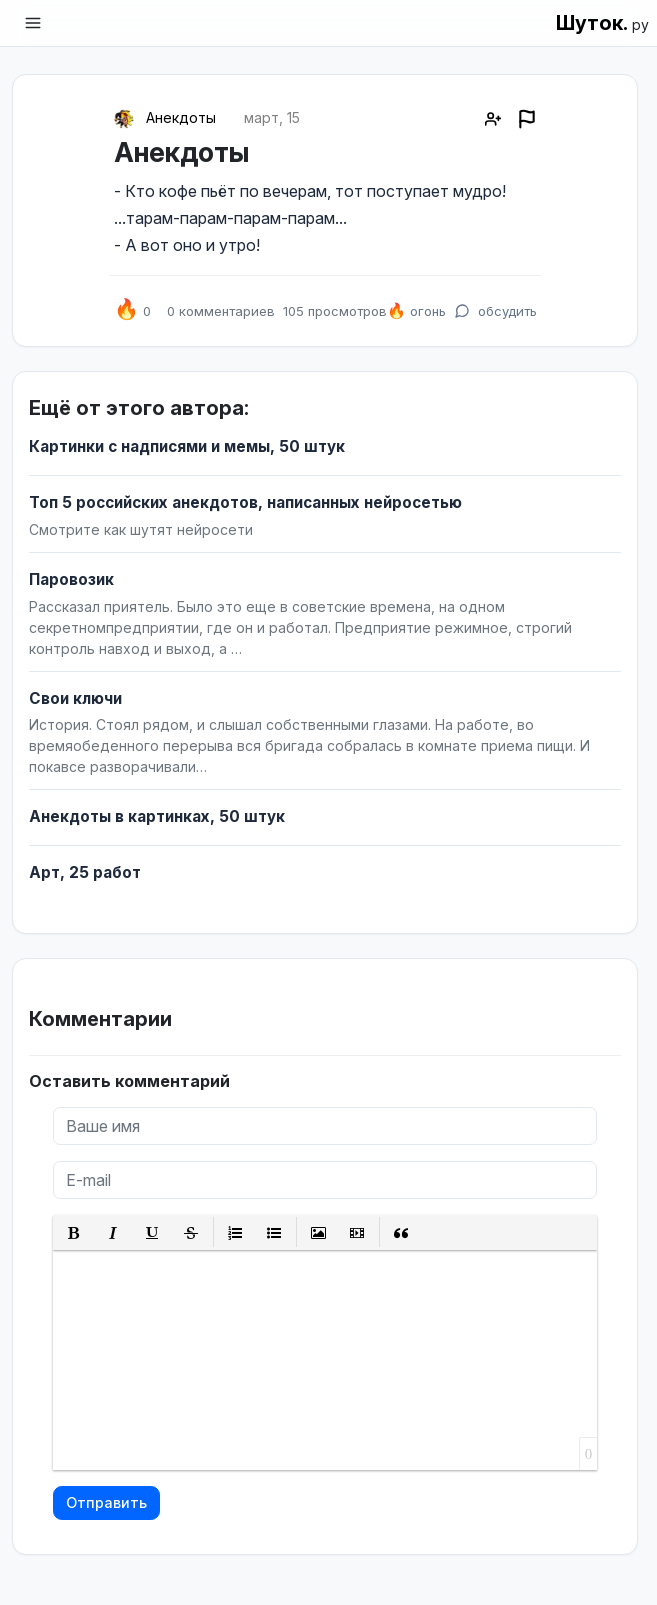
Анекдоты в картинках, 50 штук (157, 816)
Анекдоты (181, 117)
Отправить (106, 1502)
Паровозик (71, 579)
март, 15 (272, 117)
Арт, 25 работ (85, 872)
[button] (74, 1232)
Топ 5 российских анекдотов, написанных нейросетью (245, 502)
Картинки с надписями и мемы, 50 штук (187, 446)
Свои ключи (75, 698)
